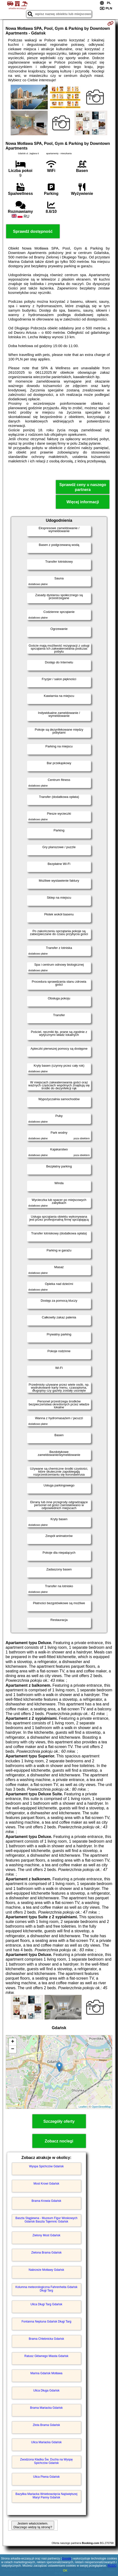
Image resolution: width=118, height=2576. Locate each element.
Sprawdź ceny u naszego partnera (82, 487)
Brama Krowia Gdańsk (46, 2201)
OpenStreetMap (101, 2106)
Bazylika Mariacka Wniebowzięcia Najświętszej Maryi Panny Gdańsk (46, 2495)
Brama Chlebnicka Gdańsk (46, 2338)
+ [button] (12, 2042)
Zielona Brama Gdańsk (46, 2252)
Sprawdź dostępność (33, 231)
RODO (112, 2565)
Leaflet (83, 2106)
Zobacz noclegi (59, 2141)
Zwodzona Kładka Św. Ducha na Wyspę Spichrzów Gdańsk (46, 2461)
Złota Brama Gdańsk (46, 2425)
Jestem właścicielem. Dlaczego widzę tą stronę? (32, 2525)
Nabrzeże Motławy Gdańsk (46, 2270)
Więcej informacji (83, 502)
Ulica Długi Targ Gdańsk (46, 2304)
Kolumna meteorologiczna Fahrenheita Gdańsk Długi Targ (46, 2288)
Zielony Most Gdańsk (46, 2235)
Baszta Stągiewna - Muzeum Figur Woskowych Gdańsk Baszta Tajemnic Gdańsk (46, 2219)
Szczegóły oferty (58, 2121)
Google (66, 2558)
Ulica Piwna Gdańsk (46, 2476)
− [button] (12, 2049)
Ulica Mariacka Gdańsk (46, 2442)
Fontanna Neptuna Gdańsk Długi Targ (46, 2321)
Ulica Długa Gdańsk (46, 2390)
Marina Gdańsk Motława (46, 2373)
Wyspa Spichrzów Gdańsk (46, 2166)
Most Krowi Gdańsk (46, 2183)
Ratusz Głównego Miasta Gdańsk (46, 2356)
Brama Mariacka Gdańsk (46, 2407)
